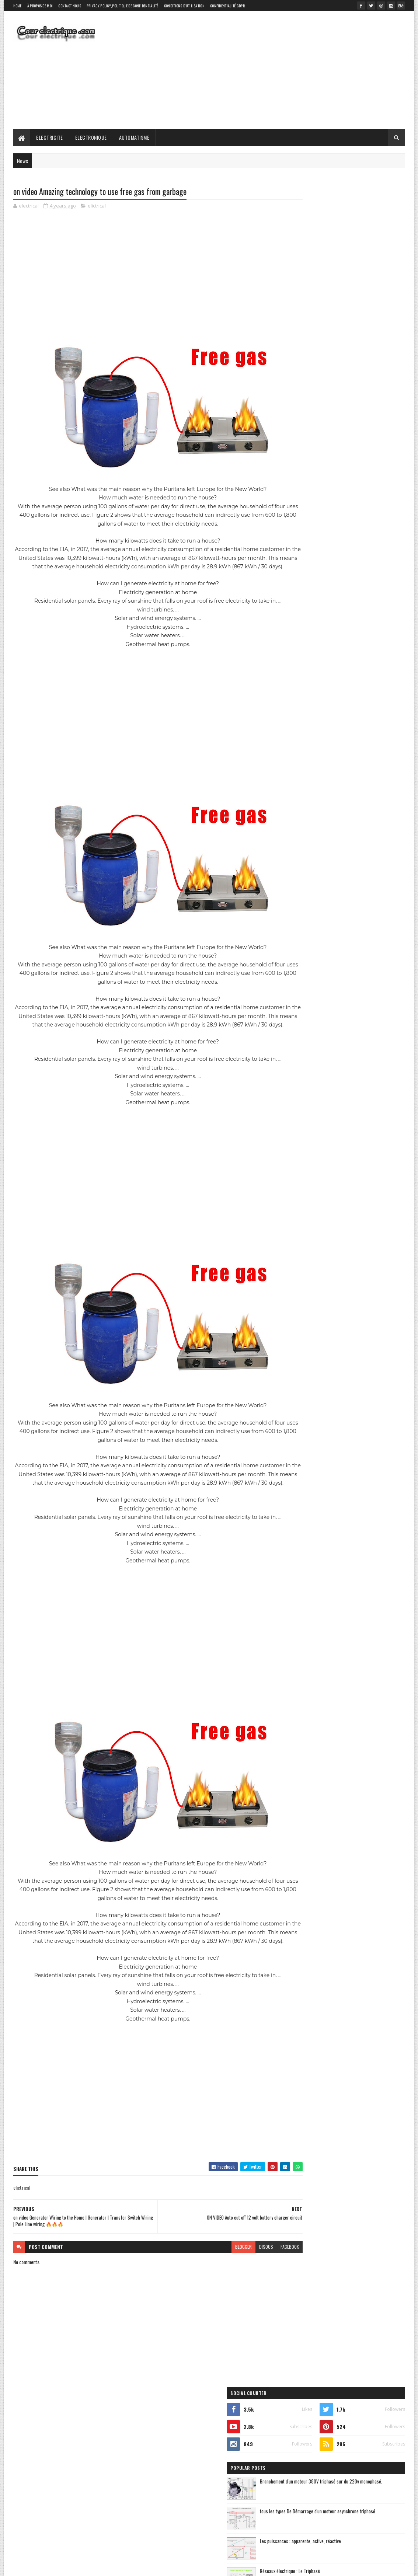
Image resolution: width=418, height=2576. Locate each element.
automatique (302, 497)
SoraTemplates (48, 2566)
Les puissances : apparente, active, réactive (361, 338)
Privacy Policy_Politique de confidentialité (123, 5)
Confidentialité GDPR (227, 5)
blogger (215, 2282)
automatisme (349, 497)
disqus (238, 2282)
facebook (261, 2282)
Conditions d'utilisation (184, 5)
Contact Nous (69, 5)
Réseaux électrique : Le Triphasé (351, 368)
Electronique (91, 137)
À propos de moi (40, 5)
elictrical (97, 206)
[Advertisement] (271, 70)
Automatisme (134, 137)
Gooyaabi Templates (110, 2566)
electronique (343, 510)
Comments (375, 430)
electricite (300, 510)
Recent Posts (316, 430)
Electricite (49, 137)
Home (17, 5)
